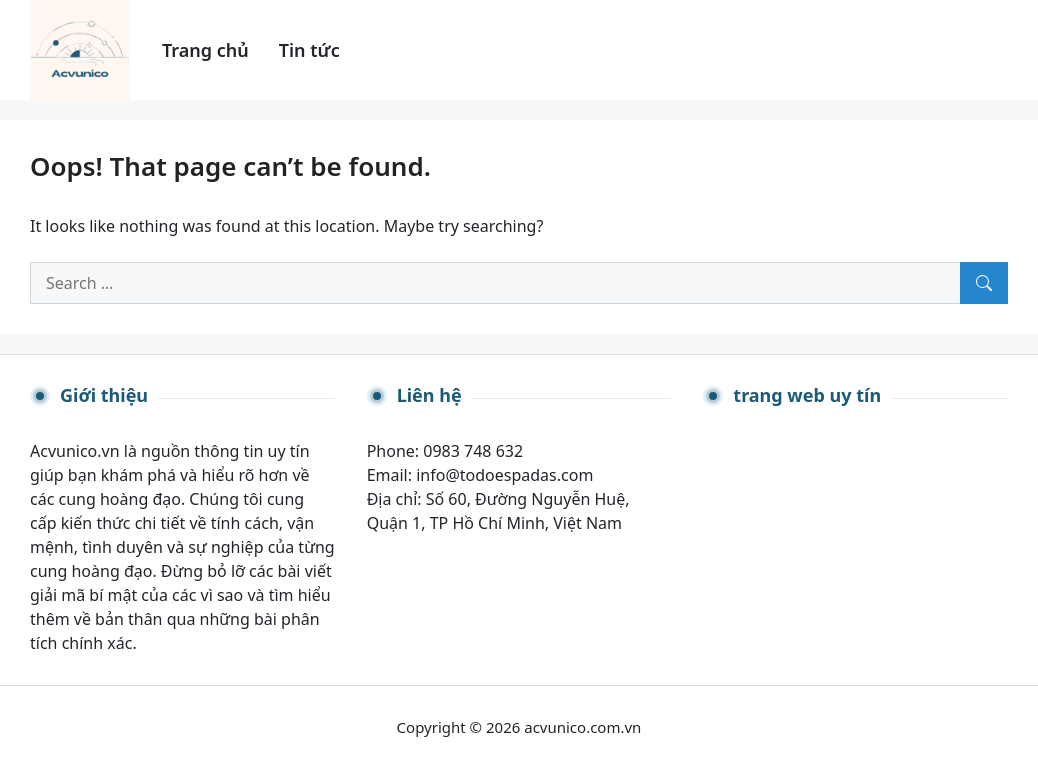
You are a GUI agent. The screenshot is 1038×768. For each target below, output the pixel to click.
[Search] (984, 283)
